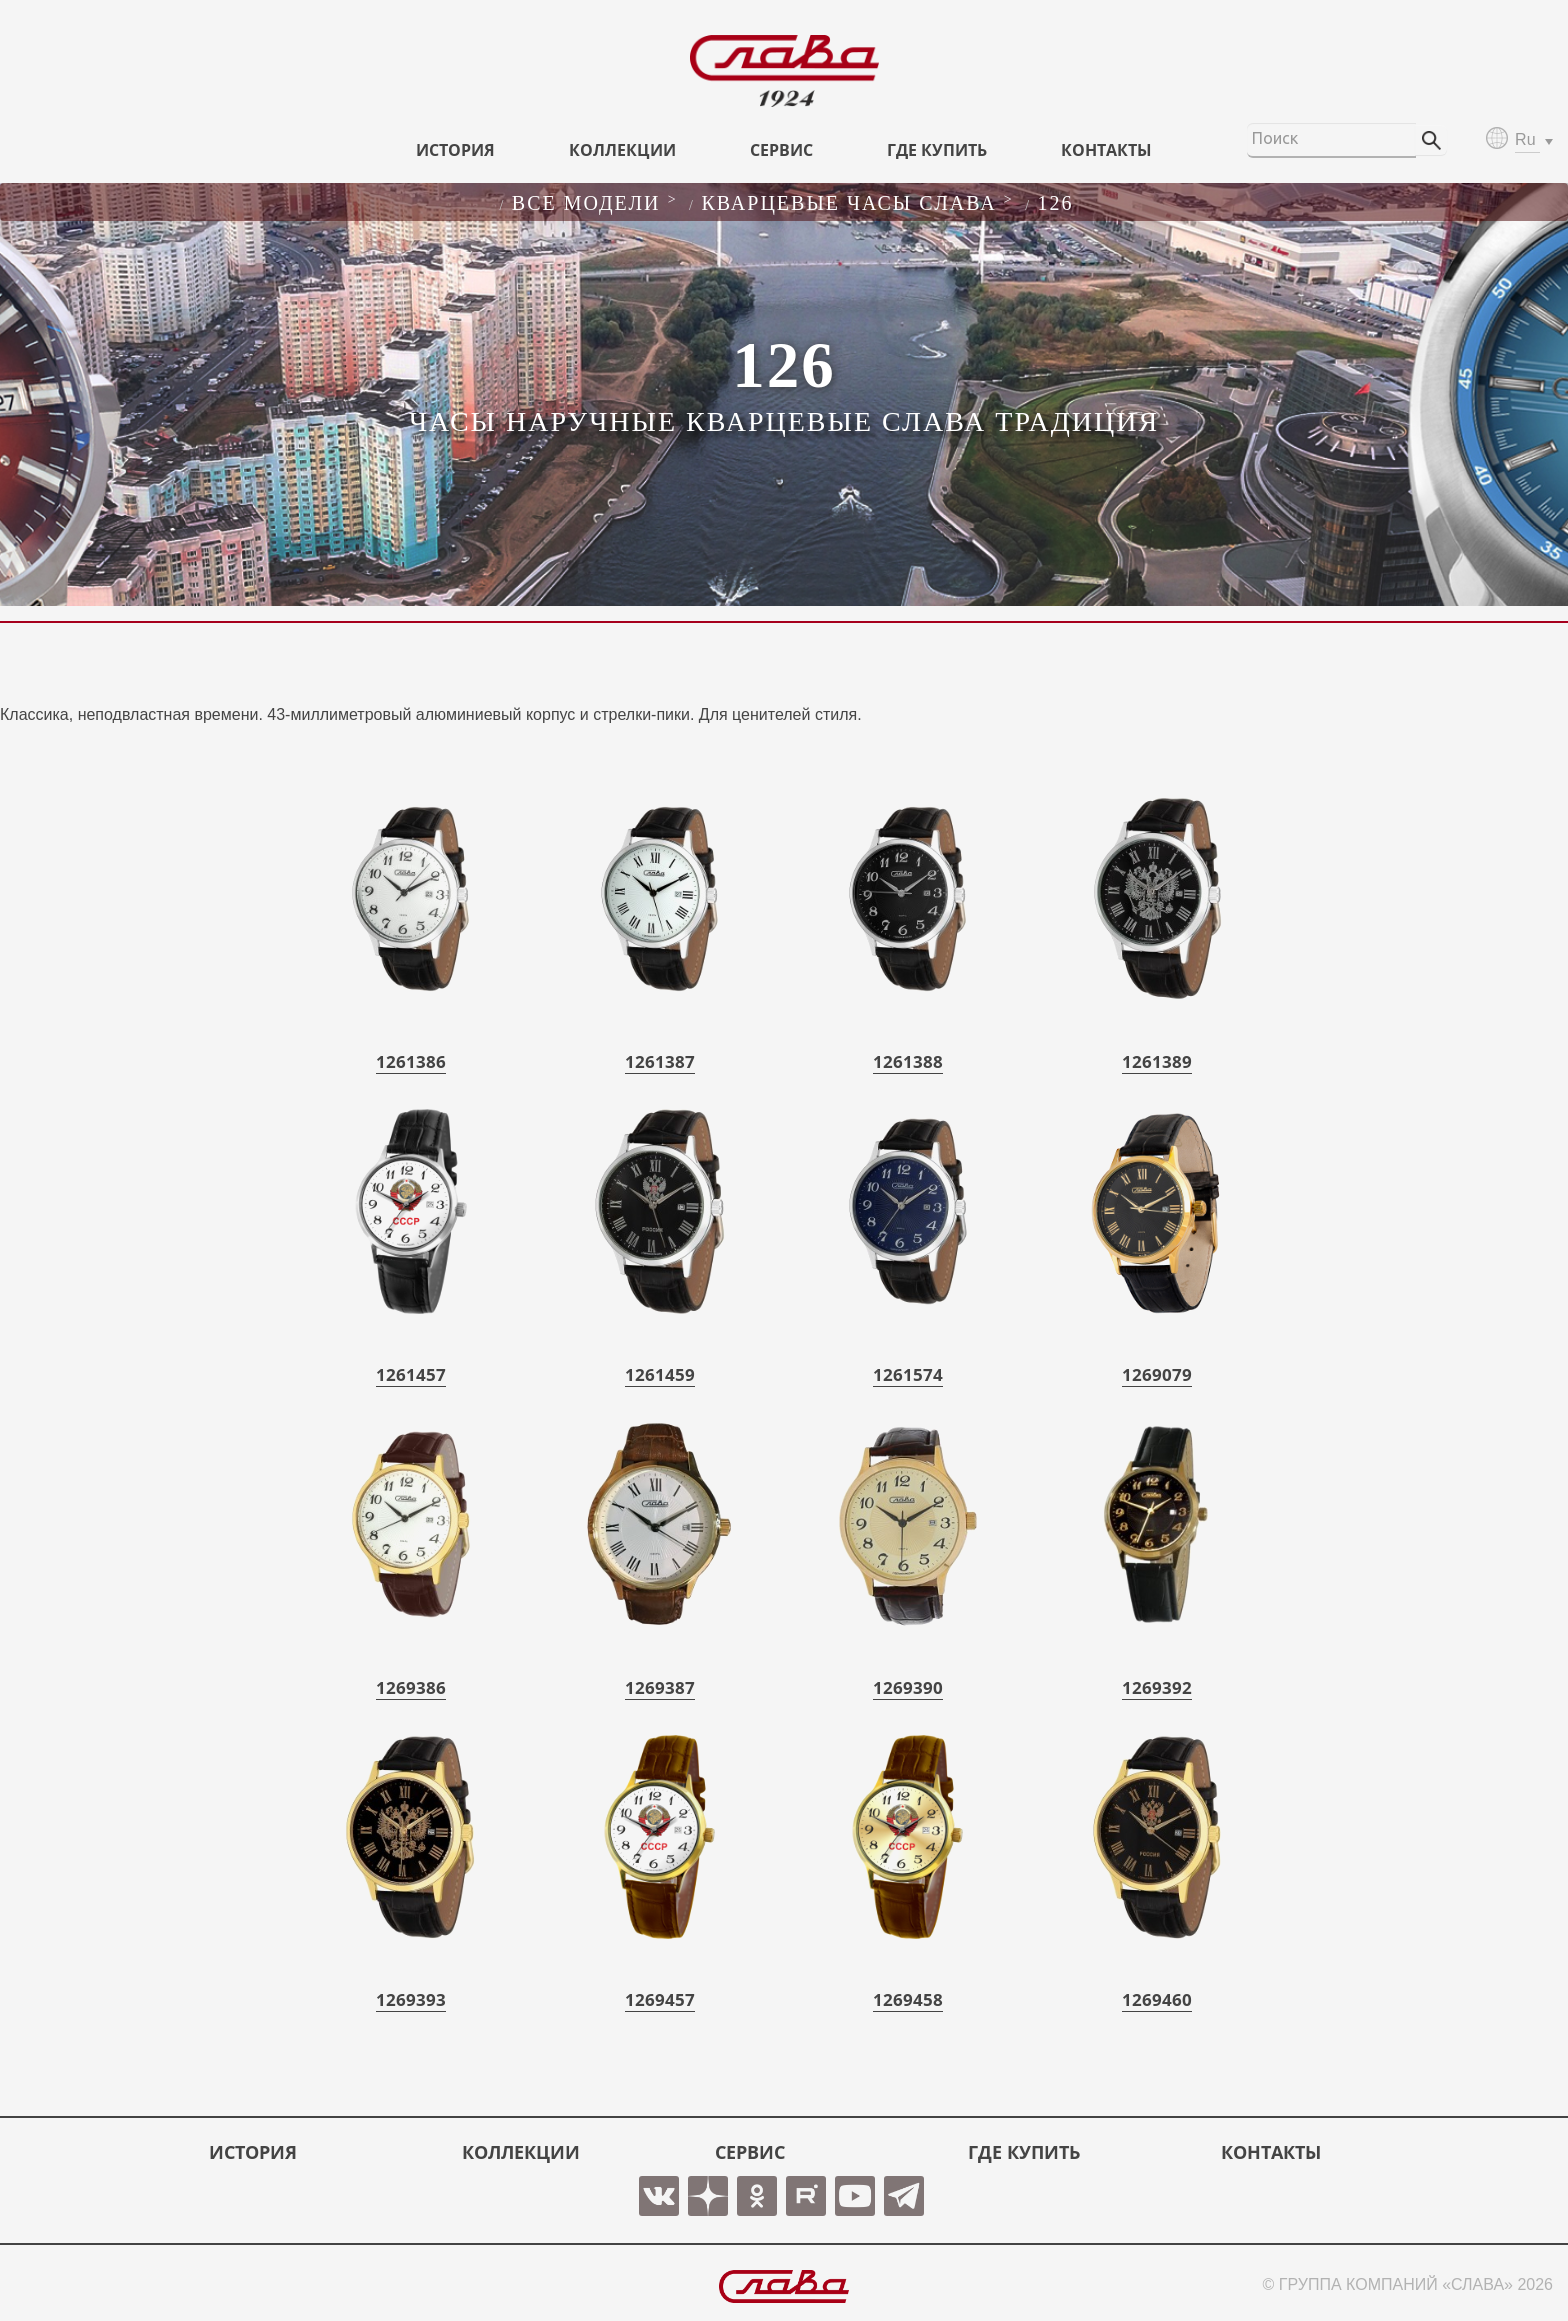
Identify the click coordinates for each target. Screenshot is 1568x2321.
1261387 (660, 1061)
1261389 (1157, 1061)
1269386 (411, 1687)
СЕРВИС (781, 150)
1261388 (908, 1061)
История (455, 150)
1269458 (908, 1999)
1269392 (1157, 1687)
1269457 (660, 1999)
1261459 (660, 1374)
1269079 (1157, 1374)
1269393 (411, 1999)
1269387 (660, 1687)
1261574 (908, 1374)
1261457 (411, 1374)
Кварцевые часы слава (848, 203)
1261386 (411, 1061)
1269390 (908, 1687)
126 (1056, 203)
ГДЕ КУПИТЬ (937, 150)
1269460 (1157, 1999)
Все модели (586, 203)
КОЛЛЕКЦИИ (622, 150)
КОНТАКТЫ (1106, 150)
